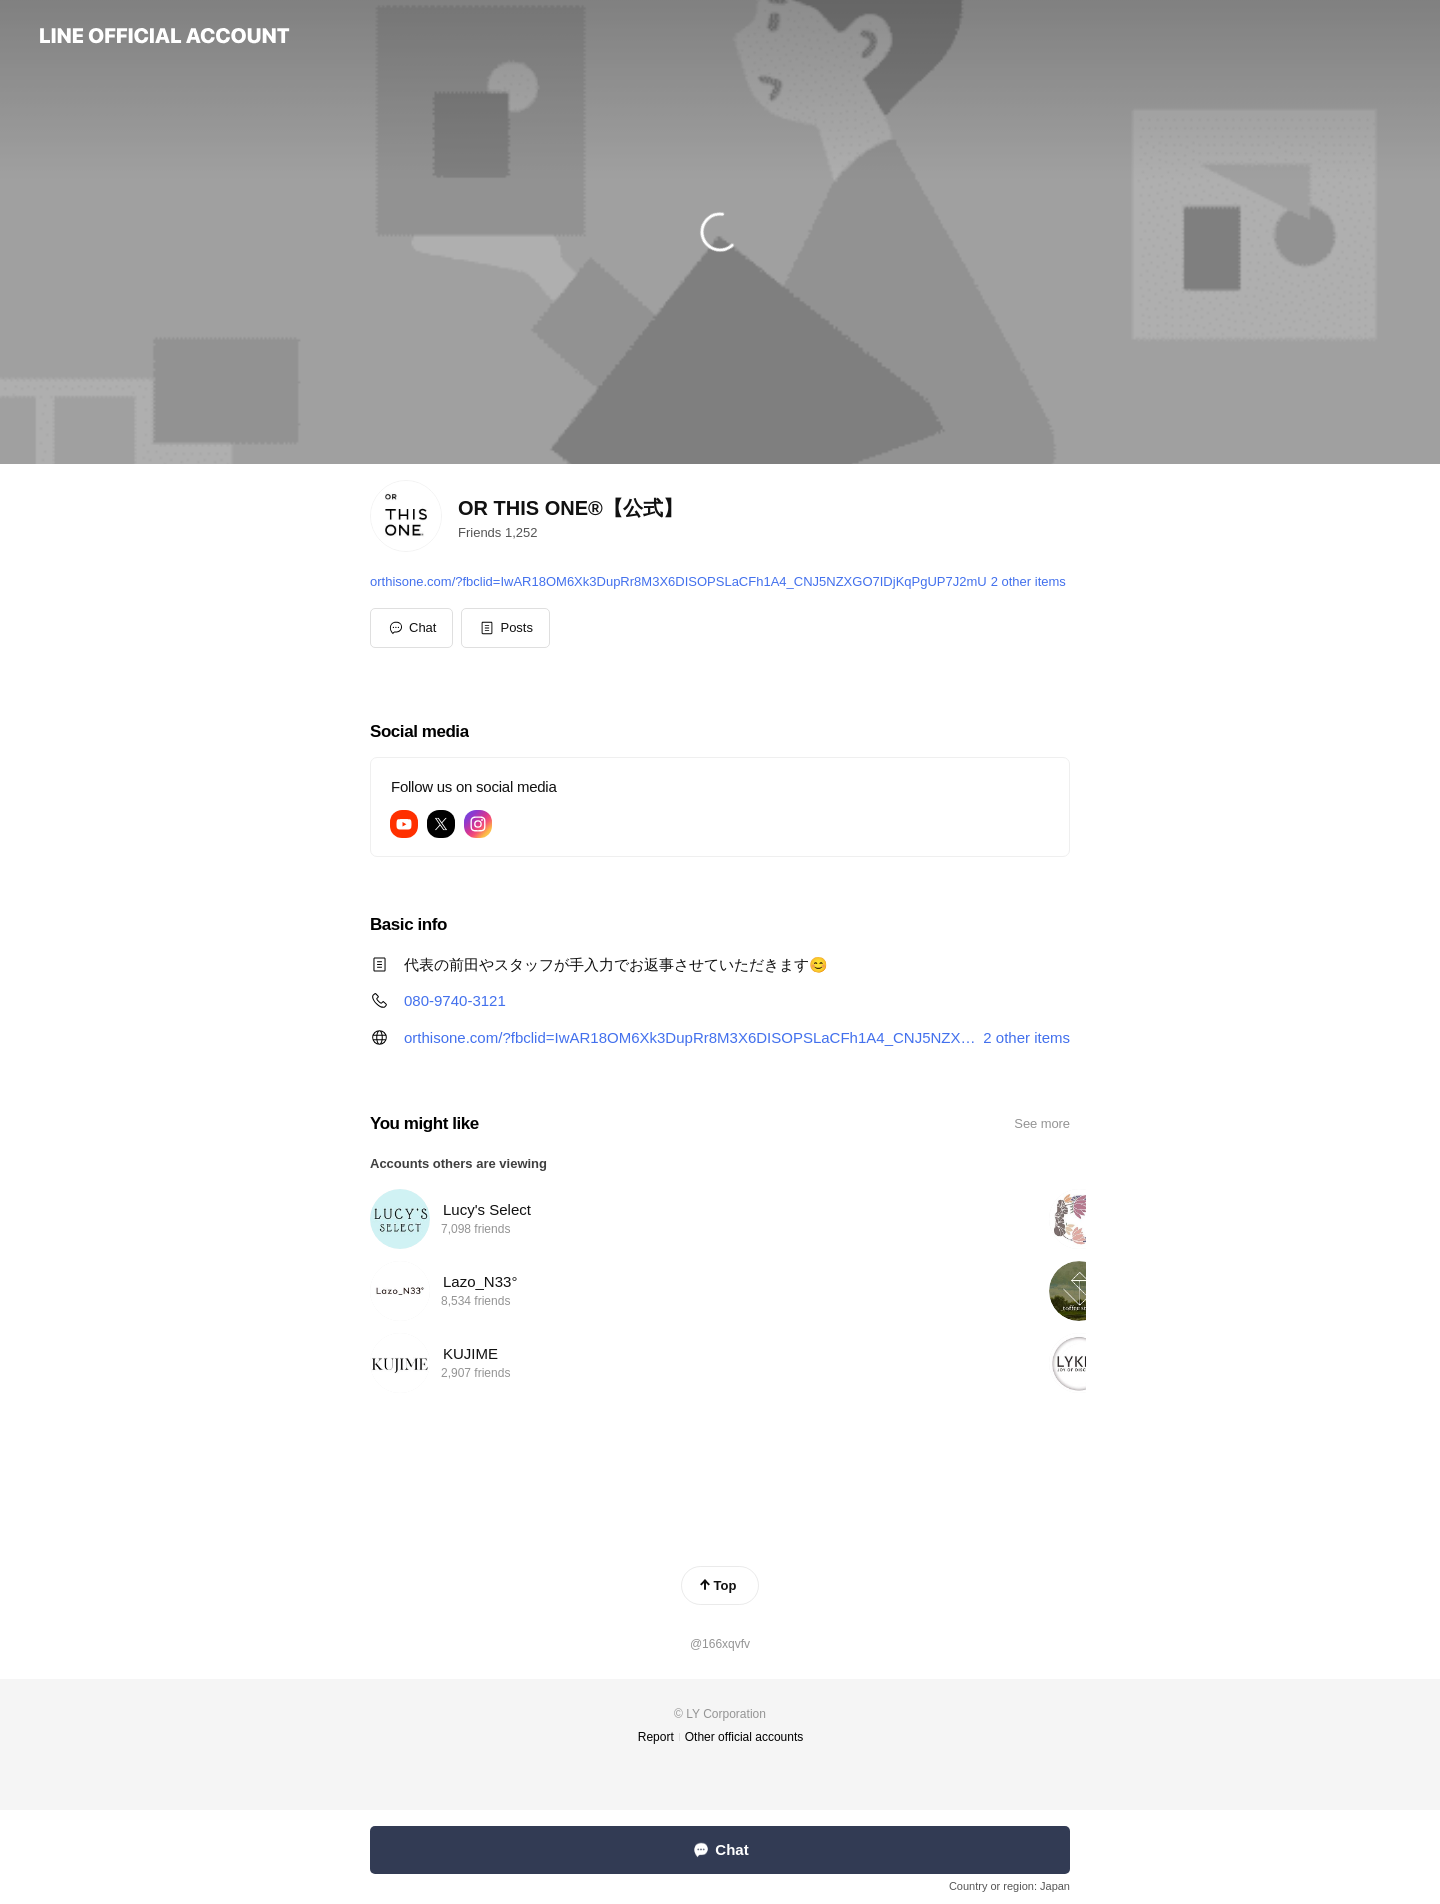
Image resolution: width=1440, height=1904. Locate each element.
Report (656, 1737)
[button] (505, 628)
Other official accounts (744, 1737)
